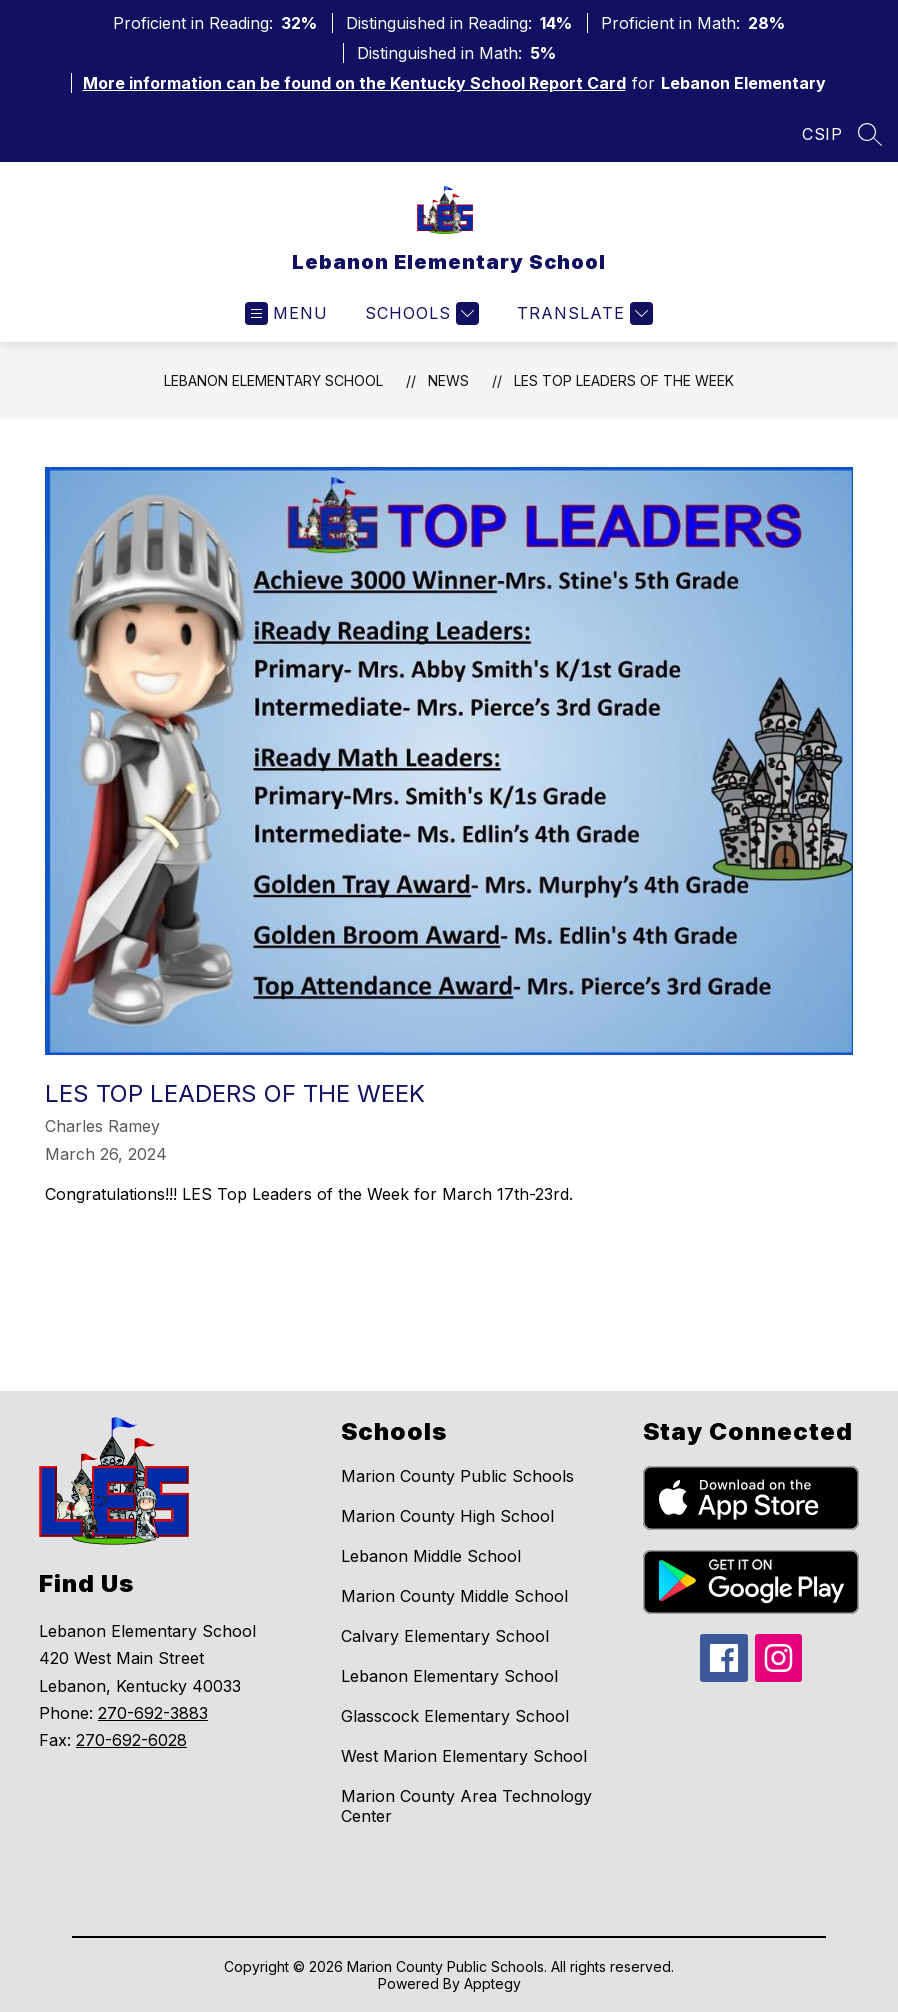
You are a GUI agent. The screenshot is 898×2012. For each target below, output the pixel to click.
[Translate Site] (582, 313)
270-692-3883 (153, 1713)
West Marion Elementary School (464, 1756)
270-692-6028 (131, 1740)
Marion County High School (447, 1516)
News (448, 380)
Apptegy (492, 1983)
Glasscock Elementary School (455, 1716)
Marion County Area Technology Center (466, 1806)
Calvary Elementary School (445, 1636)
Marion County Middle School (454, 1596)
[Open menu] (286, 313)
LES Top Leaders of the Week (624, 380)
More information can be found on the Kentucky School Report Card (354, 83)
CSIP (822, 134)
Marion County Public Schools (457, 1476)
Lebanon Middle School (431, 1556)
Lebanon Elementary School (273, 380)
